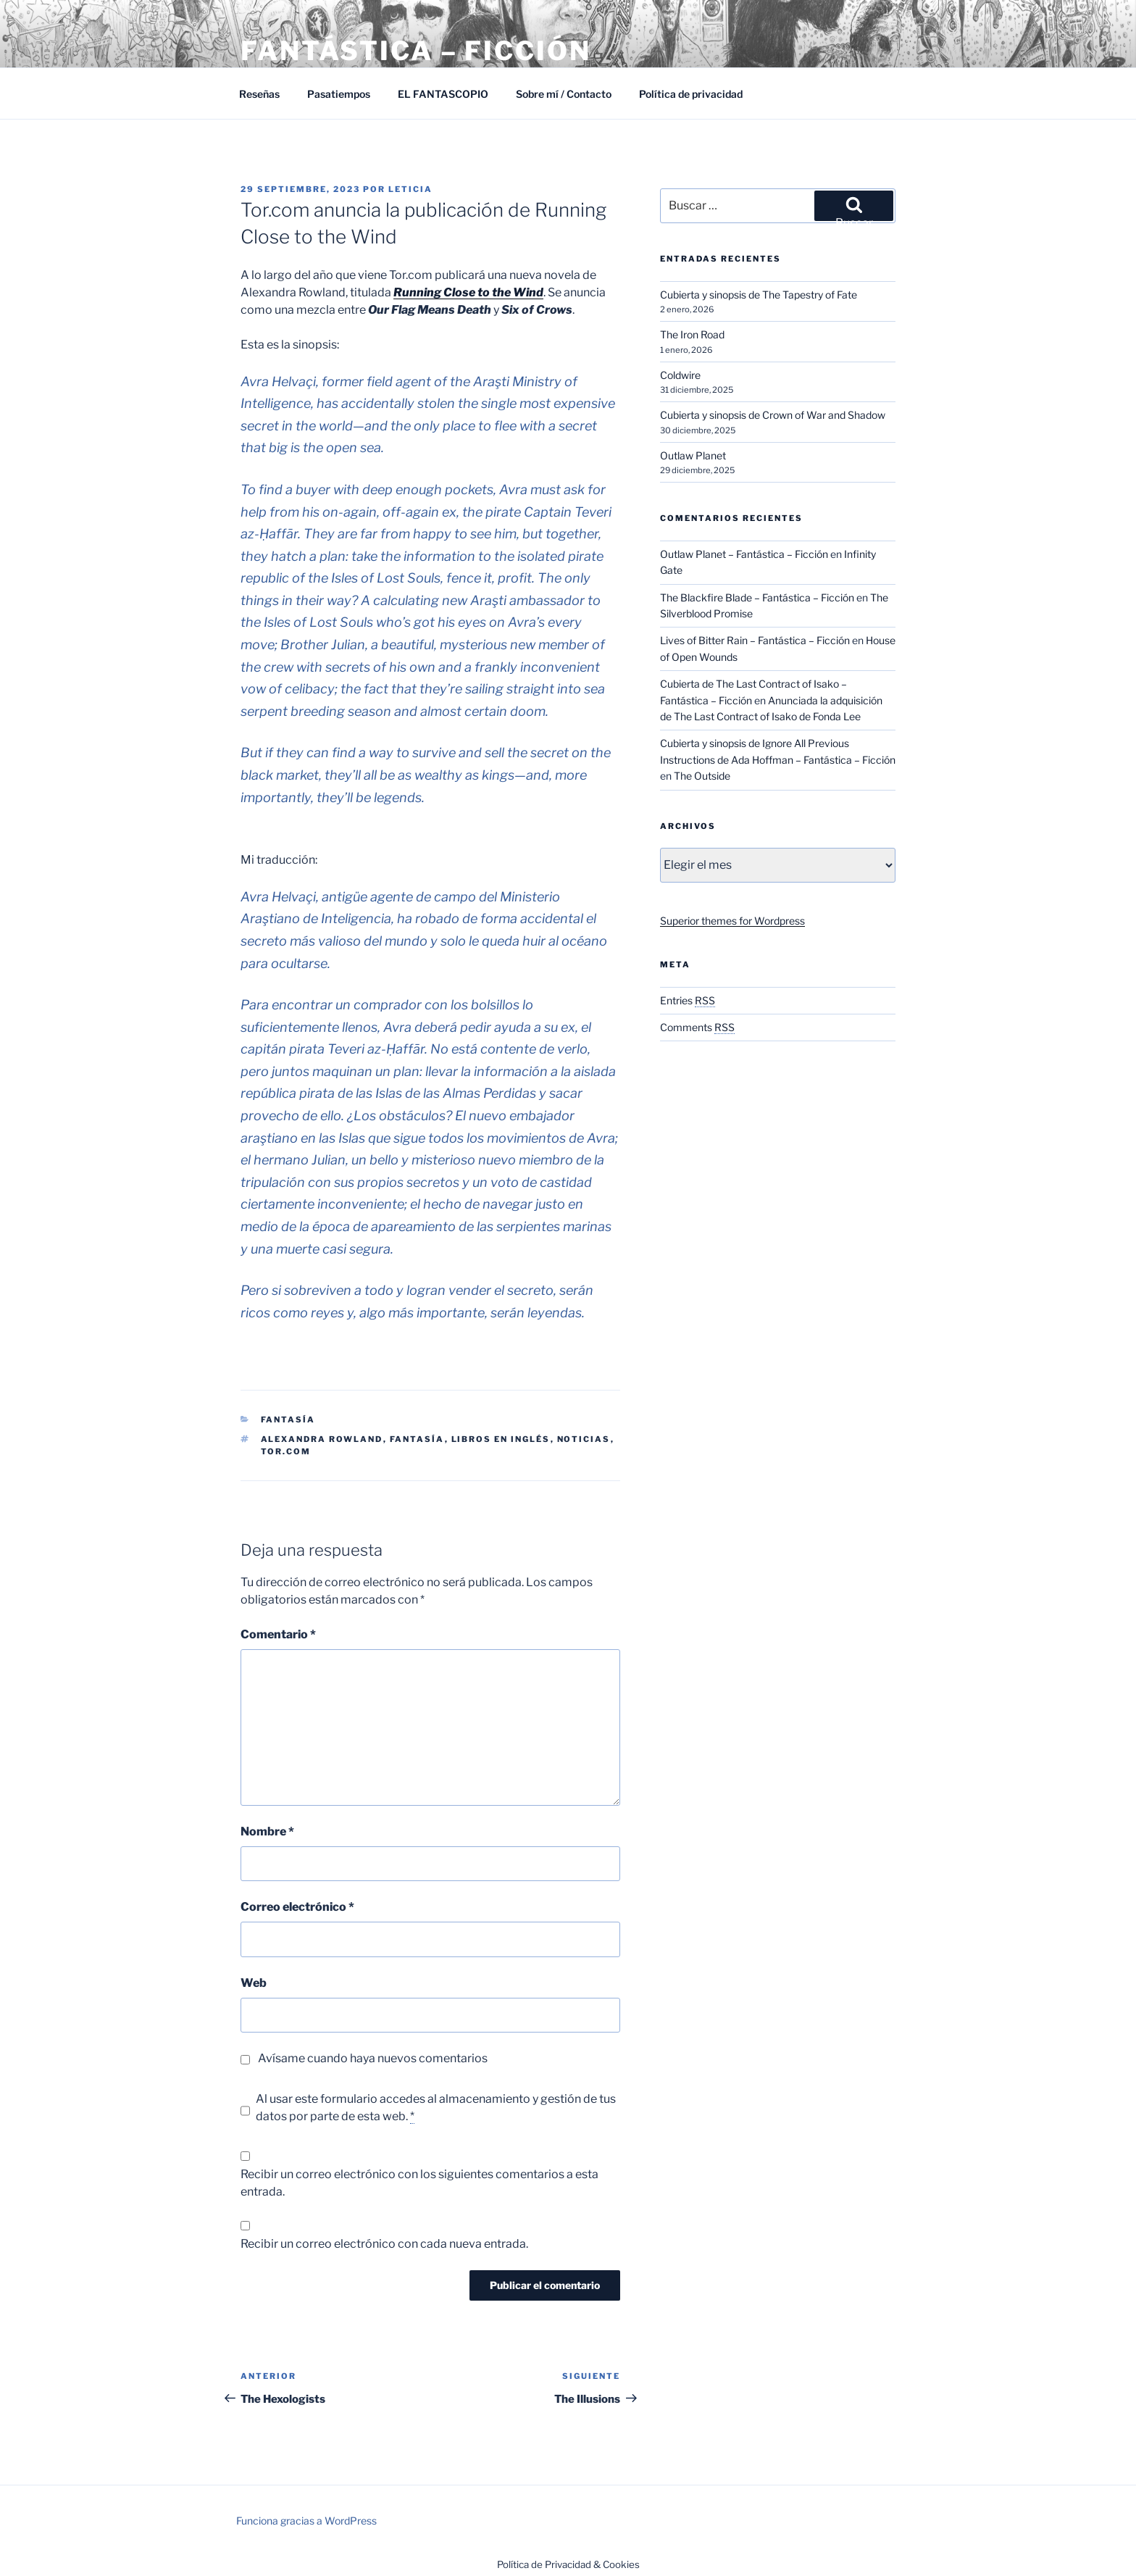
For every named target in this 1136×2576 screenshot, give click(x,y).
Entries (687, 1000)
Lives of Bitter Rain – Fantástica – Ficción (755, 640)
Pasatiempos (338, 94)
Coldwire (680, 375)
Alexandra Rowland (322, 1439)
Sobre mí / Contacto (563, 94)
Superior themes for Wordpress (732, 920)
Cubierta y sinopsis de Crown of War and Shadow (772, 415)
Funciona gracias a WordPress (306, 2520)
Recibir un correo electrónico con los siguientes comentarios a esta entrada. (419, 2182)
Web (254, 1983)
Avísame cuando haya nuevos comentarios (373, 2058)
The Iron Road (692, 334)
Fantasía (288, 1419)
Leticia (410, 189)
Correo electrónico (297, 1907)
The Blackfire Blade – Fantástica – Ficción (757, 597)
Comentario (278, 1634)
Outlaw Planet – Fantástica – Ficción (744, 554)
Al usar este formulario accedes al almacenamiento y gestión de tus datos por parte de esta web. (436, 2108)
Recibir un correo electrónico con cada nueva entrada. (384, 2244)
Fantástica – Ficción (416, 51)
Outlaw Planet (693, 455)
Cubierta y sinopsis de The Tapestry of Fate (758, 294)
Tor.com (286, 1451)
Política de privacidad (691, 94)
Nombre (267, 1831)
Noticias (584, 1439)
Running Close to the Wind (468, 292)
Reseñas (259, 94)
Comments (697, 1027)
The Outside (702, 776)
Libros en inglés (501, 1439)
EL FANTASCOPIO (443, 94)
